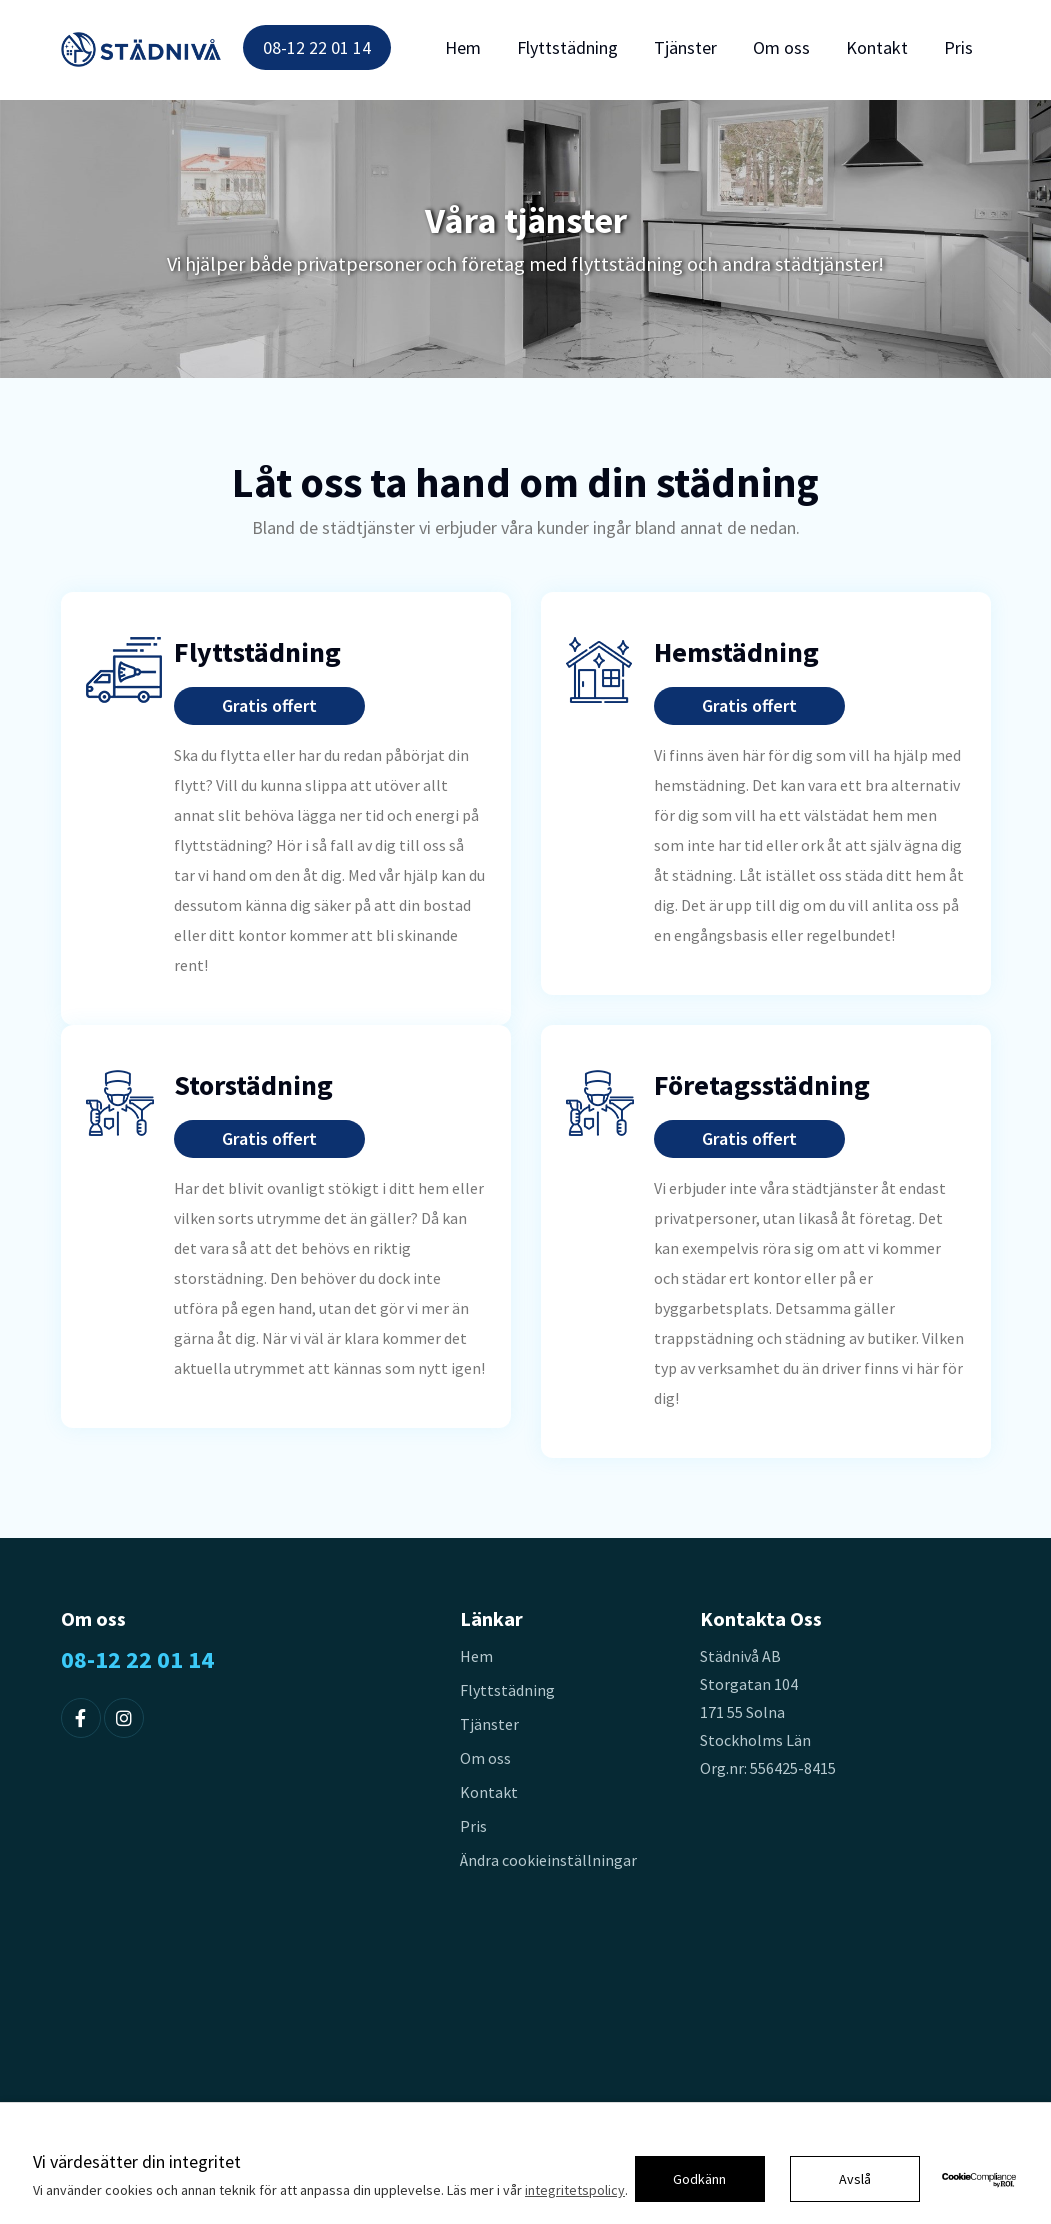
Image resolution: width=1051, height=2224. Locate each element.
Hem (463, 48)
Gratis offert (269, 705)
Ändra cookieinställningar (548, 1860)
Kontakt (877, 48)
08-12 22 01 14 (317, 47)
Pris (958, 48)
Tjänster (685, 48)
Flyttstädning (567, 48)
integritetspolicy (575, 2190)
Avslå (855, 2179)
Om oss (781, 48)
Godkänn (699, 2179)
